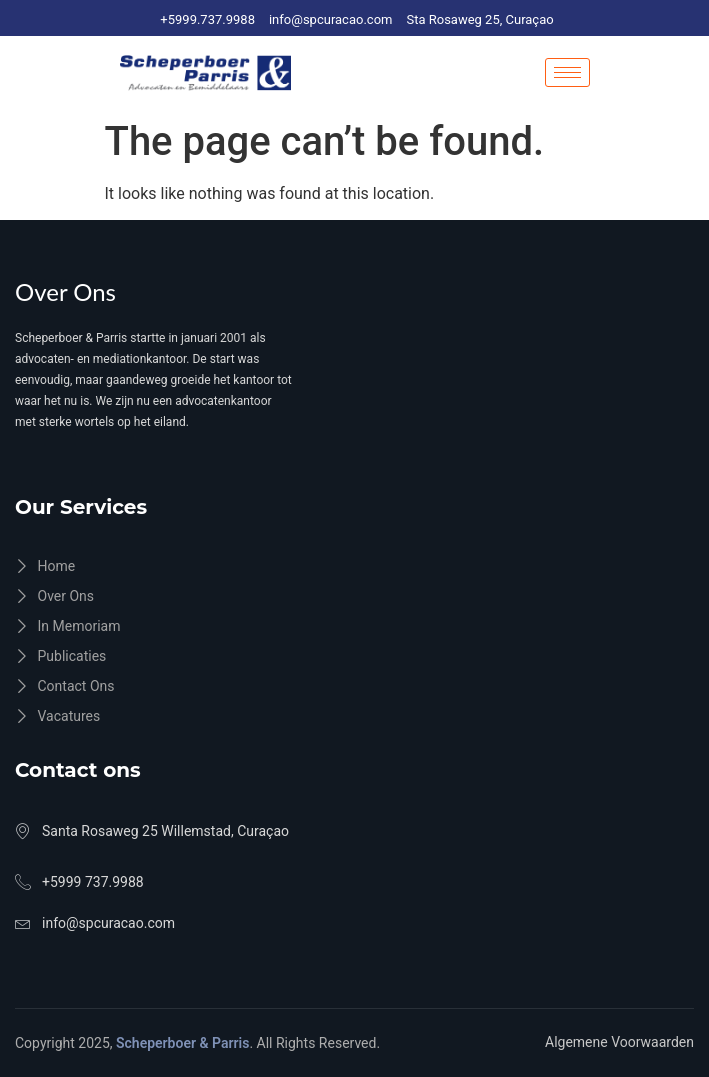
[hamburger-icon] (567, 72)
